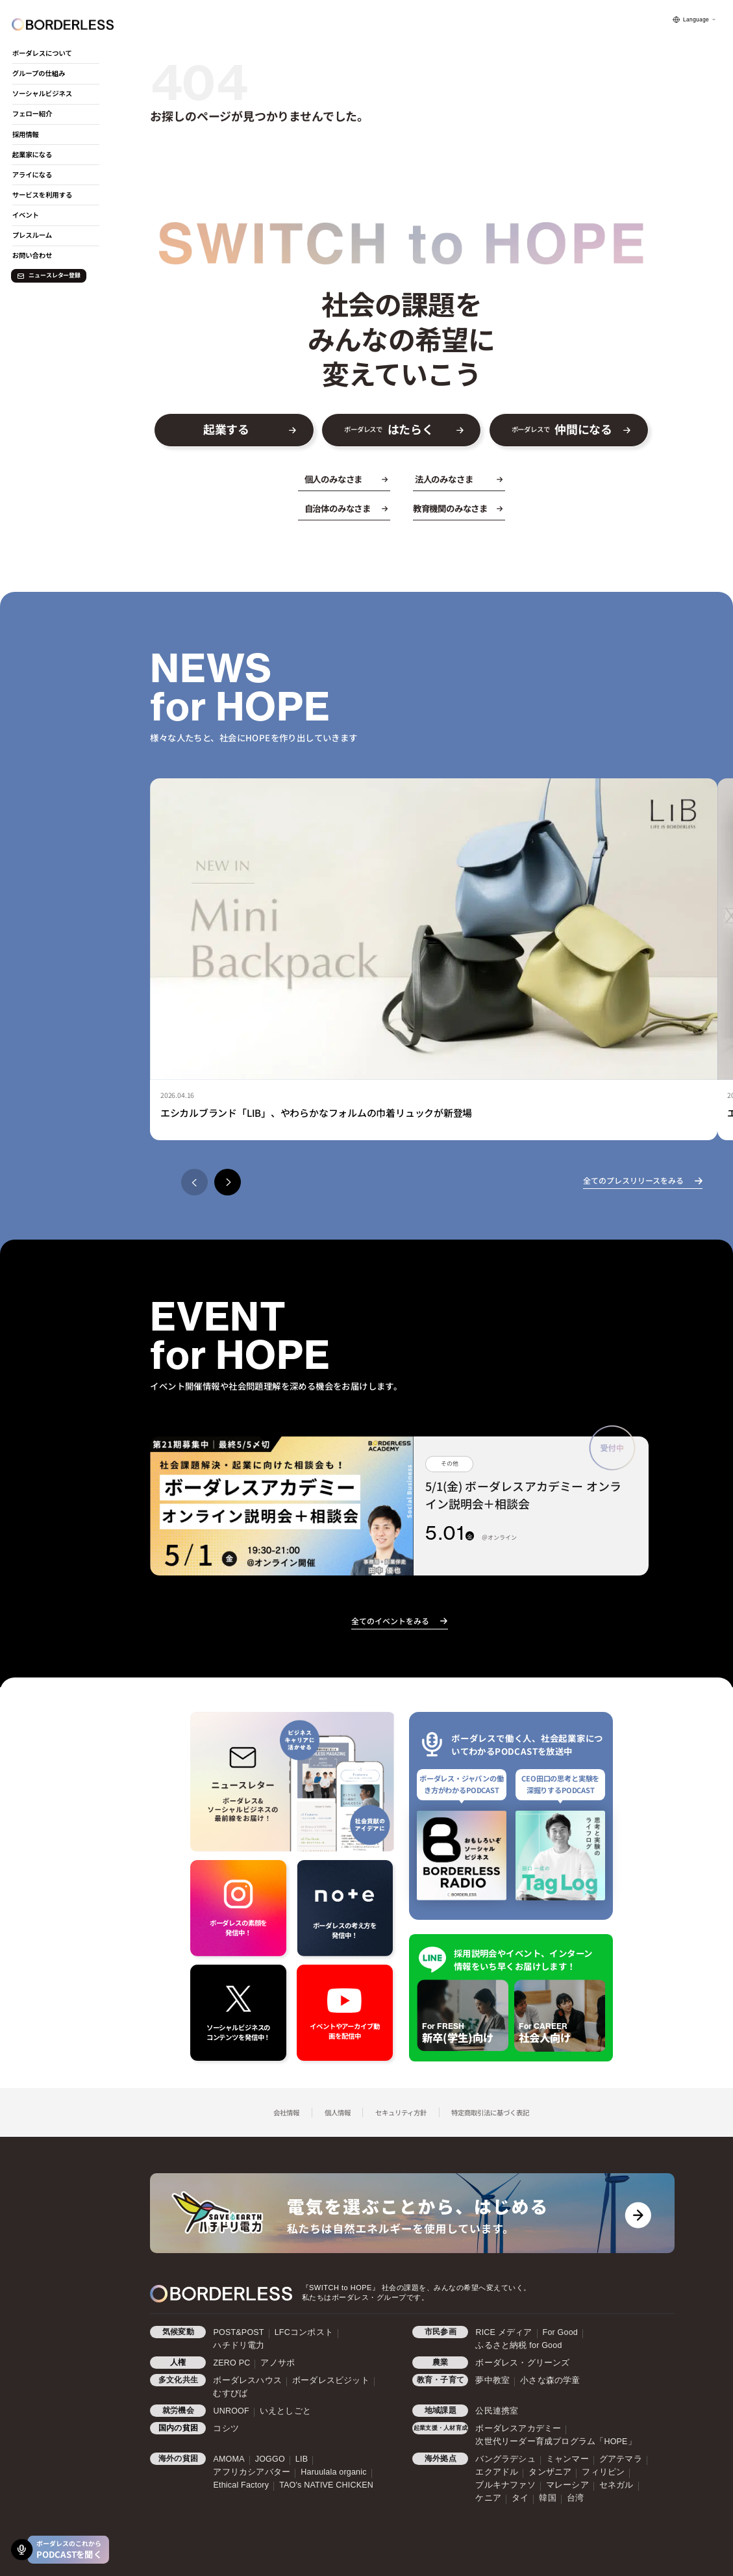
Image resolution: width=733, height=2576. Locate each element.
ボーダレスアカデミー (518, 2428)
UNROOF (231, 2411)
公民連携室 (496, 2411)
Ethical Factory (241, 2485)
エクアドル (496, 2472)
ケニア (488, 2498)
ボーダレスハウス (247, 2380)
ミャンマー (567, 2459)
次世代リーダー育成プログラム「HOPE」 (555, 2441)
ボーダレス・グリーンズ (522, 2362)
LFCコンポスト (304, 2332)
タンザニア (549, 2472)
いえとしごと (285, 2411)
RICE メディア (503, 2332)
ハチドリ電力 (238, 2345)
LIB (301, 2459)
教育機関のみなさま (450, 508)
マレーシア (567, 2485)
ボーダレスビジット (330, 2380)
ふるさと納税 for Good (518, 2345)
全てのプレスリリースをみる (633, 1180)
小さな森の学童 (550, 2380)
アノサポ (277, 2362)
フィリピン (603, 2472)
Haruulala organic (333, 2472)
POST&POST (238, 2332)
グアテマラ (620, 2459)
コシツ (226, 2428)
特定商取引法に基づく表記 (490, 2112)
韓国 (547, 2498)
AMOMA (228, 2459)
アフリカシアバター (251, 2472)
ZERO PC (231, 2362)
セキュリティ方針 (401, 2112)
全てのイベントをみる (390, 1620)
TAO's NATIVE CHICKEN (326, 2485)
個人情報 (338, 2112)
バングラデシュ (505, 2459)
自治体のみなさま (337, 508)
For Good (560, 2332)
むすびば (230, 2393)
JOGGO (270, 2459)
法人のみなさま (444, 479)
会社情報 (286, 2112)
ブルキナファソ (505, 2485)
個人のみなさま (333, 479)
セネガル (616, 2485)
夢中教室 (492, 2380)
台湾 (575, 2498)
